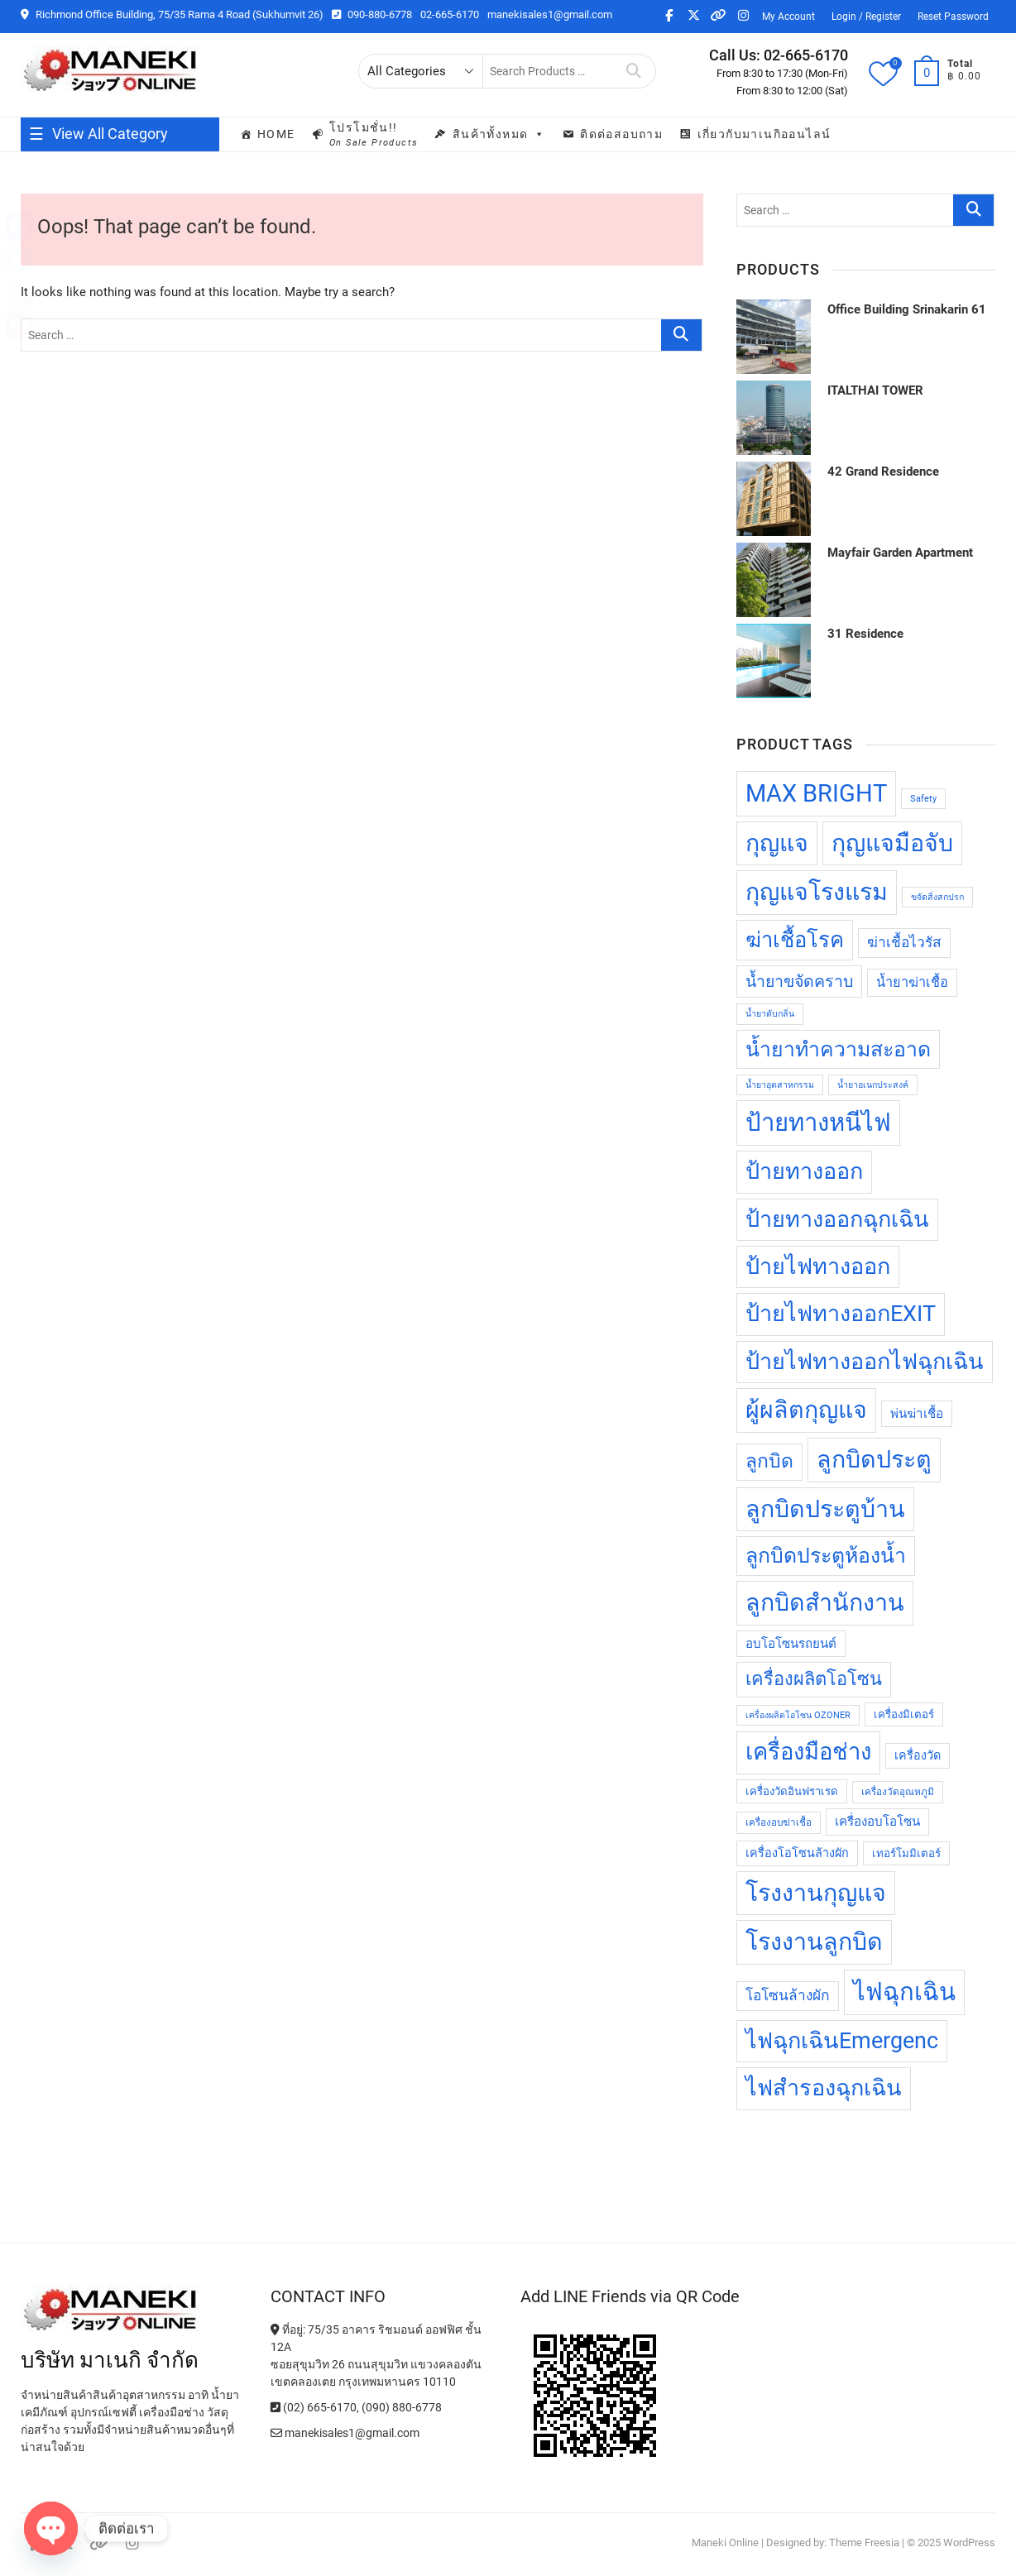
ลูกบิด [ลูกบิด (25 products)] (769, 1461)
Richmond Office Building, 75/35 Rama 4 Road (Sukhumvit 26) (172, 14)
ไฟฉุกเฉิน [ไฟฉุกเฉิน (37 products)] (904, 1992)
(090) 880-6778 (402, 2407)
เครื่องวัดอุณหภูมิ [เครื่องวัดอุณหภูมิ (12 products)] (897, 1792)
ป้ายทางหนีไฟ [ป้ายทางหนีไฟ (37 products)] (818, 1122)
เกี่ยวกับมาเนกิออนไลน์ (764, 134)
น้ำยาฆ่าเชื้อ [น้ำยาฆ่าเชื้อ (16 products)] (912, 982)
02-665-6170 (449, 14)
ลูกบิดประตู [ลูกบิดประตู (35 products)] (874, 1459)
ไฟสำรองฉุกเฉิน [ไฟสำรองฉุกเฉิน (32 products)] (823, 2088)
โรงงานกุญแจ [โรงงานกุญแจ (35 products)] (815, 1893)
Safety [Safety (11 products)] (923, 798)
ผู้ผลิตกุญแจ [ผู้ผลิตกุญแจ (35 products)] (806, 1410)
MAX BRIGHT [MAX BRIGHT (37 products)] (816, 793)
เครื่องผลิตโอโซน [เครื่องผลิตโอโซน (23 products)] (813, 1679)
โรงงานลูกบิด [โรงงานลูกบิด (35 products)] (814, 1941)
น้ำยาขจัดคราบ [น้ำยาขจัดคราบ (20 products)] (799, 981)
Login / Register (866, 16)
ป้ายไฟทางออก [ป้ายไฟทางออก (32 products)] (817, 1266)
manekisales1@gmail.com (549, 14)
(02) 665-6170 (314, 2407)
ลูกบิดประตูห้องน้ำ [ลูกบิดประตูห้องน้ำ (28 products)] (825, 1556)
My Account (788, 16)
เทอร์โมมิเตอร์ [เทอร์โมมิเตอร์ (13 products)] (906, 1853)
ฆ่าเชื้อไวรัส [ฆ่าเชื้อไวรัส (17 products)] (904, 942)
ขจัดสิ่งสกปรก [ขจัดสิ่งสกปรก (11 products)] (937, 897)
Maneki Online (725, 2542)
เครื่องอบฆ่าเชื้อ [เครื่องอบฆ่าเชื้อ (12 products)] (778, 1822)
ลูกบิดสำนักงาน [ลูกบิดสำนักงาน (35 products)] (824, 1602)
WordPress (969, 2542)
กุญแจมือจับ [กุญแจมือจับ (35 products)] (892, 843)
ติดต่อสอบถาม (621, 134)
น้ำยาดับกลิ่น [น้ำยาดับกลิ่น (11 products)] (769, 1013)
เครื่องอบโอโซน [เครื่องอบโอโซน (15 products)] (877, 1821)
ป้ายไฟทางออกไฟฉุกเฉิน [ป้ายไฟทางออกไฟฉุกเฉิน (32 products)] (864, 1361)
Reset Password (953, 16)
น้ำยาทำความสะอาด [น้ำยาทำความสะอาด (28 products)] (838, 1049)
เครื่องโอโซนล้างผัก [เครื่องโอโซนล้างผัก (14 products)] (797, 1853)
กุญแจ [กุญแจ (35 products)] (776, 843)
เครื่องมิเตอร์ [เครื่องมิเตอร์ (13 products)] (904, 1714)
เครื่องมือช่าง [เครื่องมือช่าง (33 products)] (808, 1752)
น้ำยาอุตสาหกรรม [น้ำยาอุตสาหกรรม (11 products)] (779, 1085)
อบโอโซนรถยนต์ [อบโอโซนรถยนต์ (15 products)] (790, 1643)
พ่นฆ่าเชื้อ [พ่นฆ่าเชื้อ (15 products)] (916, 1413)
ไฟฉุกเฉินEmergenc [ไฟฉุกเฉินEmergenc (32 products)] (841, 2041)
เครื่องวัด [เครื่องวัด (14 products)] (917, 1756)
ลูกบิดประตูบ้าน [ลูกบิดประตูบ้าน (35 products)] (825, 1509)
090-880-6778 (372, 14)
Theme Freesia (864, 2542)
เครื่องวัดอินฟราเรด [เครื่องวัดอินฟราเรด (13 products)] (791, 1791)
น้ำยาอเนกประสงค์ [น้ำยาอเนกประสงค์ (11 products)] (872, 1085)
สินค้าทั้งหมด (499, 134)
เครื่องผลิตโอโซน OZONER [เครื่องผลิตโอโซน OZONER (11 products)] (798, 1715)
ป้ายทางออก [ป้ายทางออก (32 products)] (804, 1171)
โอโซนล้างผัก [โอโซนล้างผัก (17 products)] (787, 1995)
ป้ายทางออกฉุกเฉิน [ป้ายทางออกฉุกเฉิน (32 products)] (837, 1219)
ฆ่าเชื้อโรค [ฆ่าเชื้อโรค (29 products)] (794, 939)
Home (276, 134)
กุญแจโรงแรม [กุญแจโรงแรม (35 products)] (816, 892)
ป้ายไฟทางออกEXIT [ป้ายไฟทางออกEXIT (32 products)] (840, 1313)
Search (634, 71)
